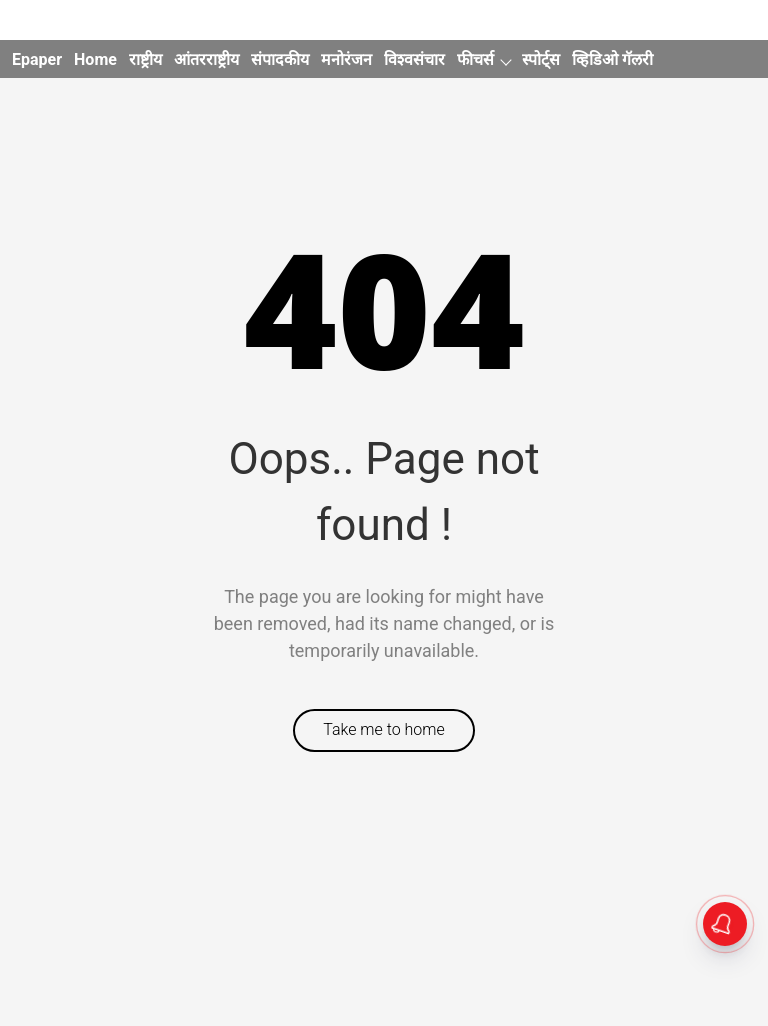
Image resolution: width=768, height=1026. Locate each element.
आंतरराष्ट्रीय (206, 59)
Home (95, 59)
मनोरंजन (346, 59)
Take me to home (384, 729)
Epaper (37, 59)
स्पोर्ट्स (541, 59)
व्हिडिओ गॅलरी (612, 59)
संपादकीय (280, 59)
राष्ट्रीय (145, 59)
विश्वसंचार (414, 59)
